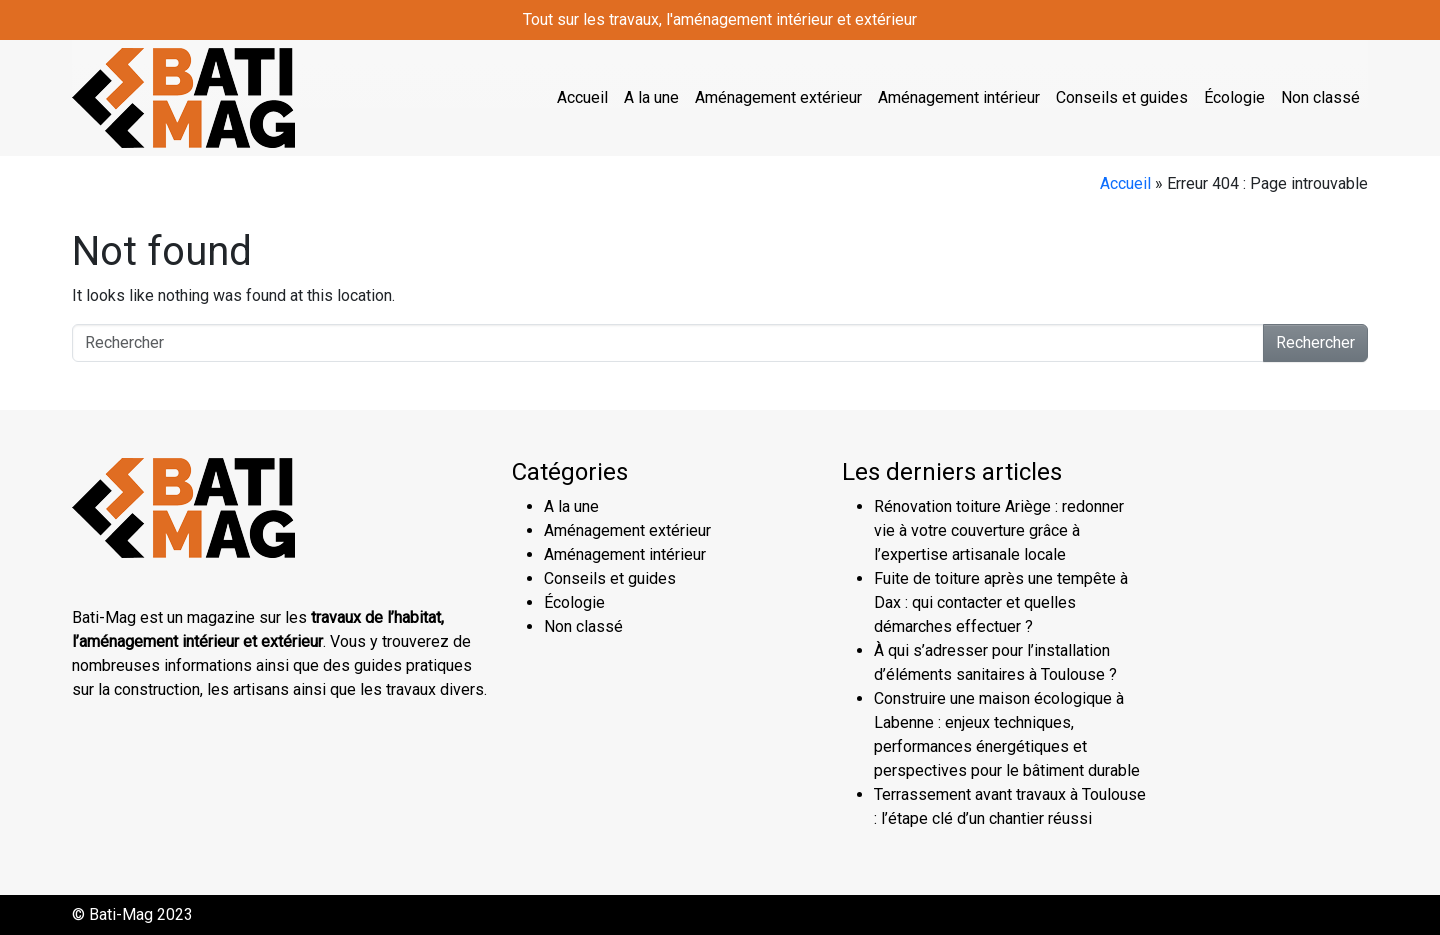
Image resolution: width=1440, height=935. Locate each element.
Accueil (582, 97)
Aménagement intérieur (959, 97)
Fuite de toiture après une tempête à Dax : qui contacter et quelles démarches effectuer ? (1001, 602)
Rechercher (1315, 342)
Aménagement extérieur (778, 97)
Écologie (1234, 97)
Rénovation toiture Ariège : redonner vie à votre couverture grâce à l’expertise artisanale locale (999, 530)
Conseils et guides (1122, 97)
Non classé (1320, 97)
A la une (651, 97)
